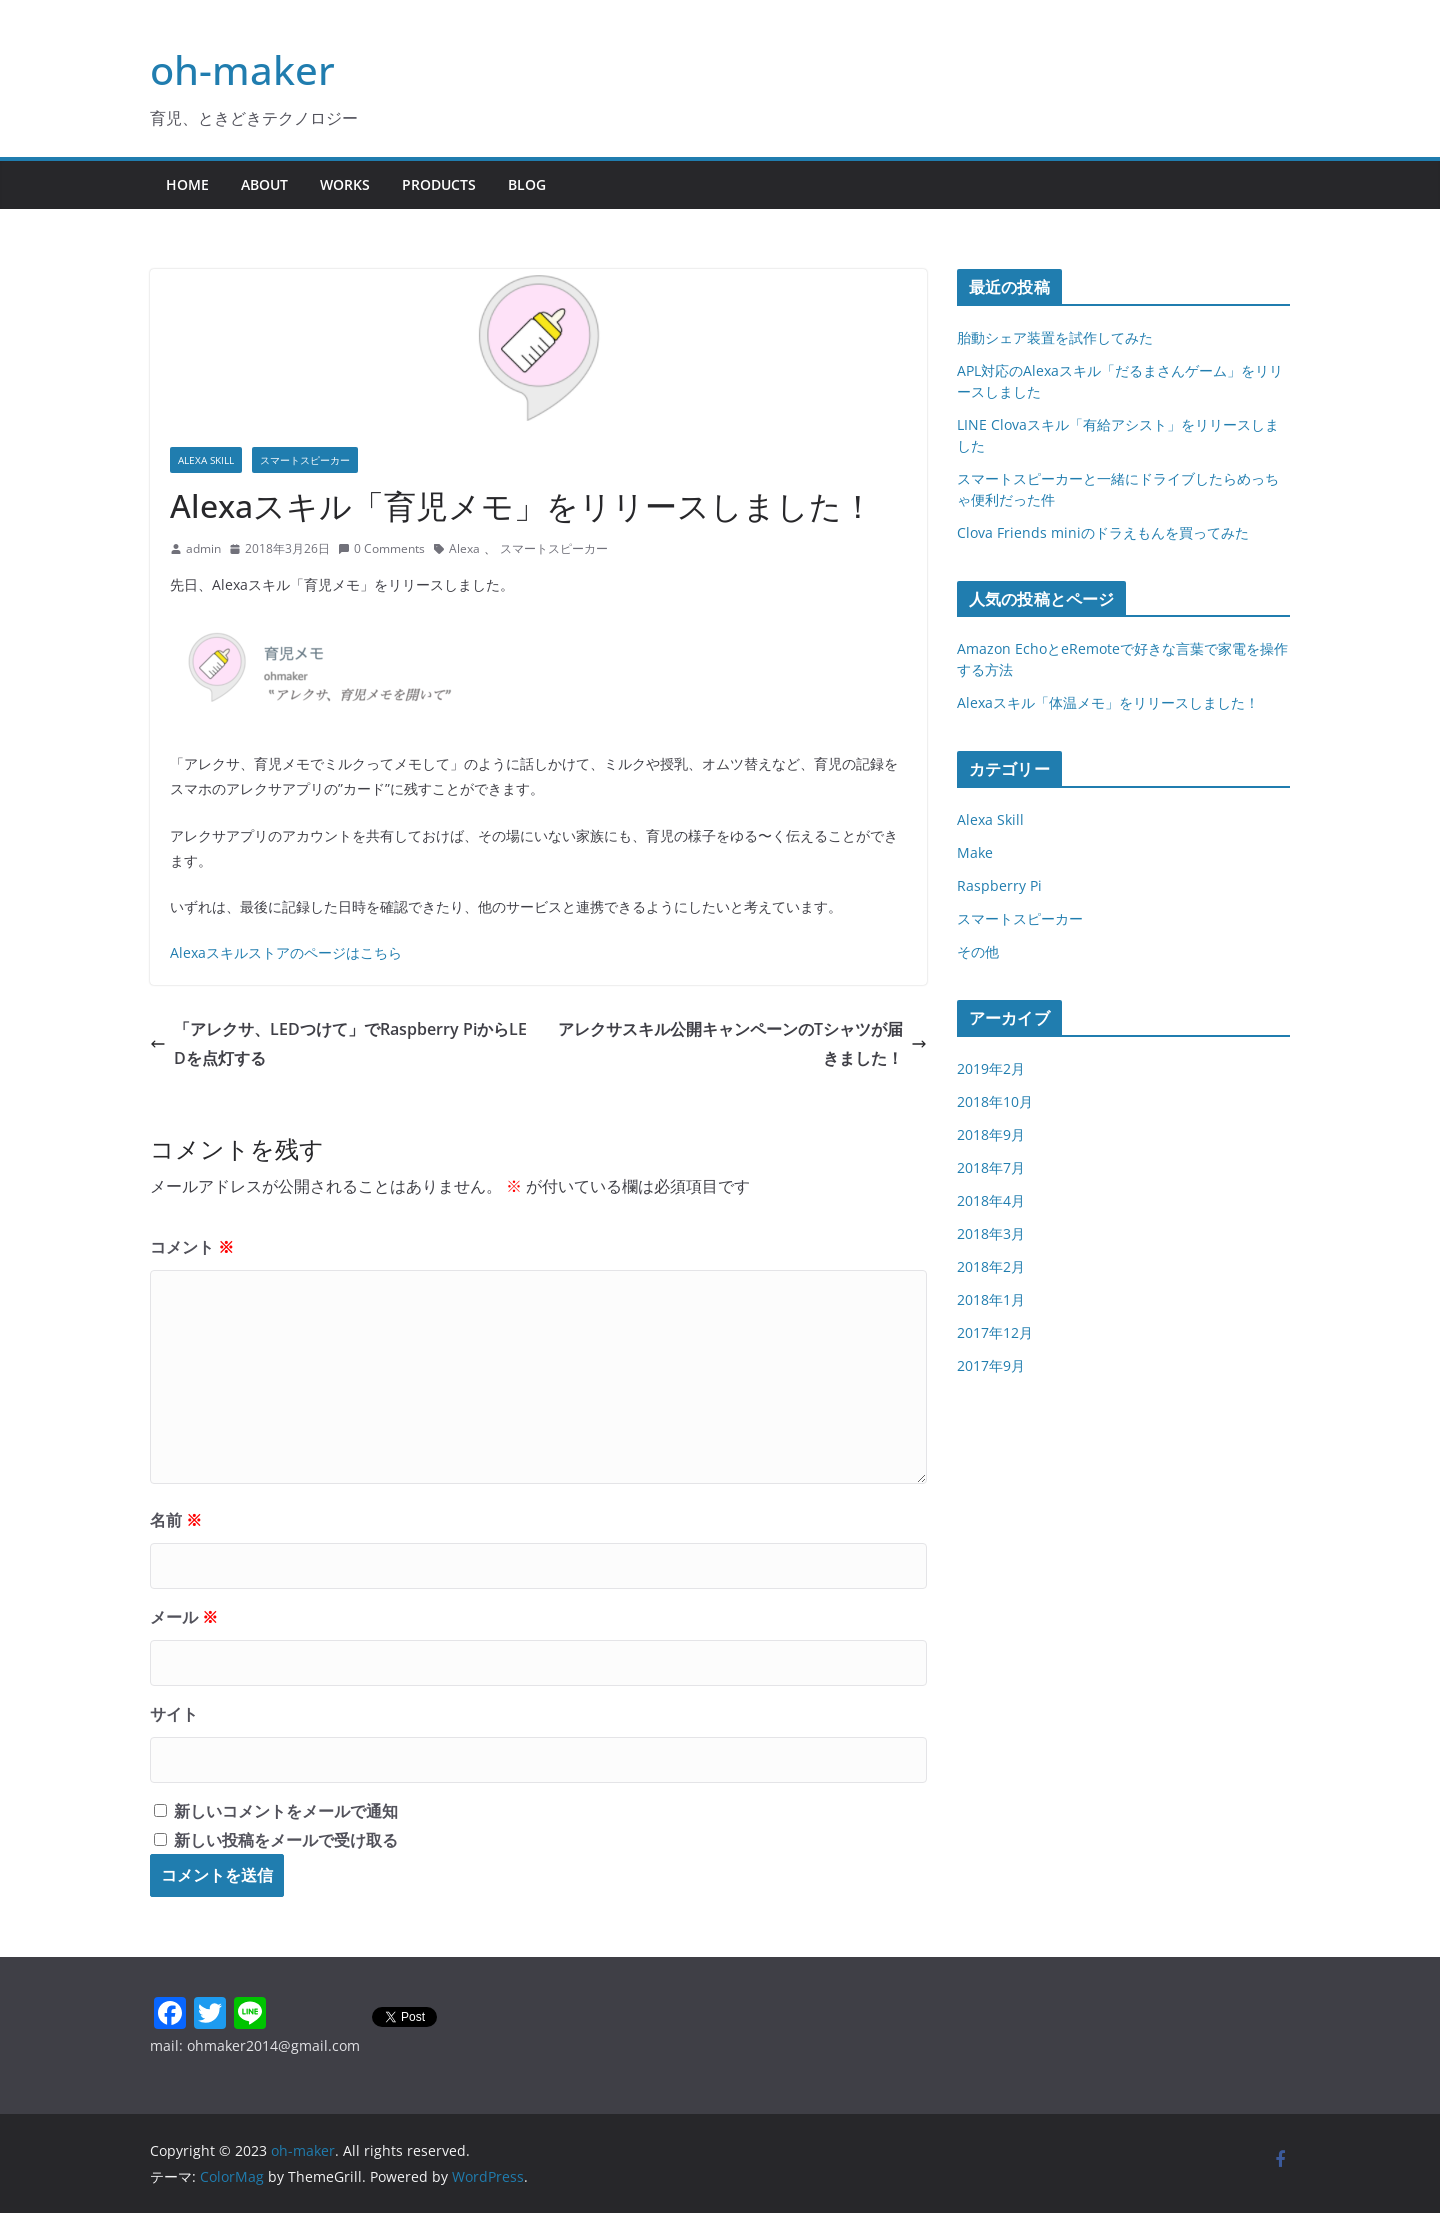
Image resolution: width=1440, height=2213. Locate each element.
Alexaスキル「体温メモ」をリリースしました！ (1108, 702)
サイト (174, 1714)
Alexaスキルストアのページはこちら (286, 952)
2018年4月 (991, 1200)
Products (439, 184)
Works (345, 184)
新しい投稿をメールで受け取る (286, 1840)
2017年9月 (991, 1365)
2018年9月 (991, 1134)
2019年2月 (991, 1068)
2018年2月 (991, 1266)
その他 (978, 951)
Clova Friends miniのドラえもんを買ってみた (1103, 532)
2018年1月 (991, 1299)
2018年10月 (995, 1101)
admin (203, 548)
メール (184, 1617)
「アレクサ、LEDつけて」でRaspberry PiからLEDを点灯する (338, 1043)
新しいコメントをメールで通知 (286, 1811)
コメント (192, 1247)
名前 (176, 1520)
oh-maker (242, 69)
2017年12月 (995, 1332)
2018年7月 (991, 1167)
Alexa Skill (206, 460)
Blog (527, 184)
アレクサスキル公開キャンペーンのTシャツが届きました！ (742, 1043)
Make (975, 852)
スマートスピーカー (305, 460)
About (264, 184)
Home (187, 184)
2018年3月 (991, 1233)
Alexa (464, 548)
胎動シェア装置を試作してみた (1055, 337)
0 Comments (381, 548)
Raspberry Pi (999, 885)
